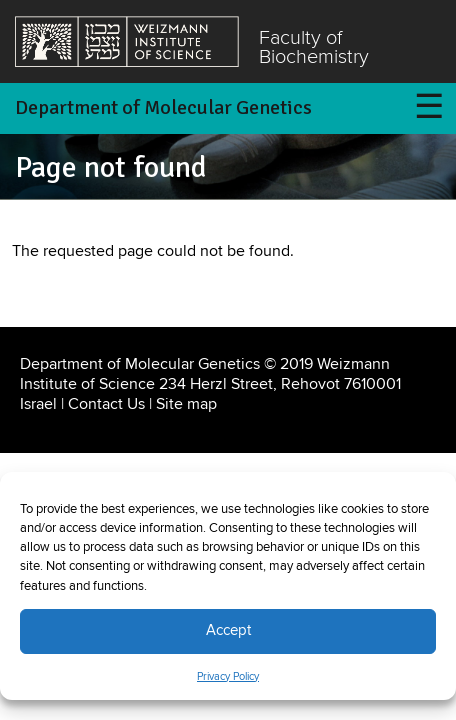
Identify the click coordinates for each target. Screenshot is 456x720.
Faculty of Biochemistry (314, 48)
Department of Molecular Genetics (163, 107)
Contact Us (106, 404)
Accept (228, 630)
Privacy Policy (228, 677)
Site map (186, 404)
